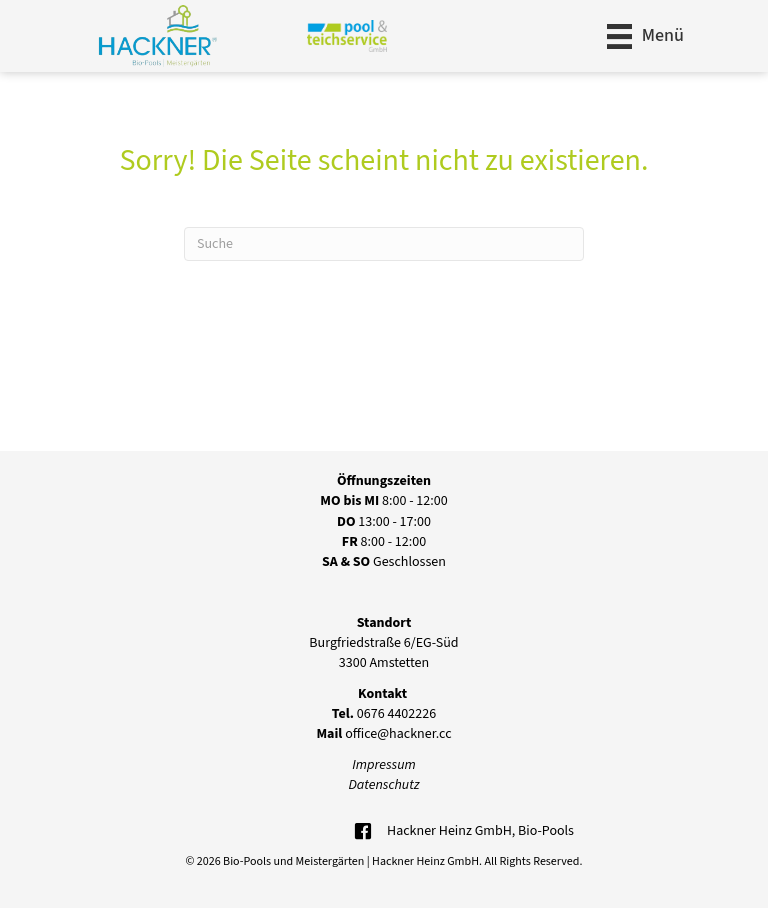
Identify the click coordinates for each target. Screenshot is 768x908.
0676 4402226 (384, 714)
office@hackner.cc (383, 734)
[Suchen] (384, 244)
